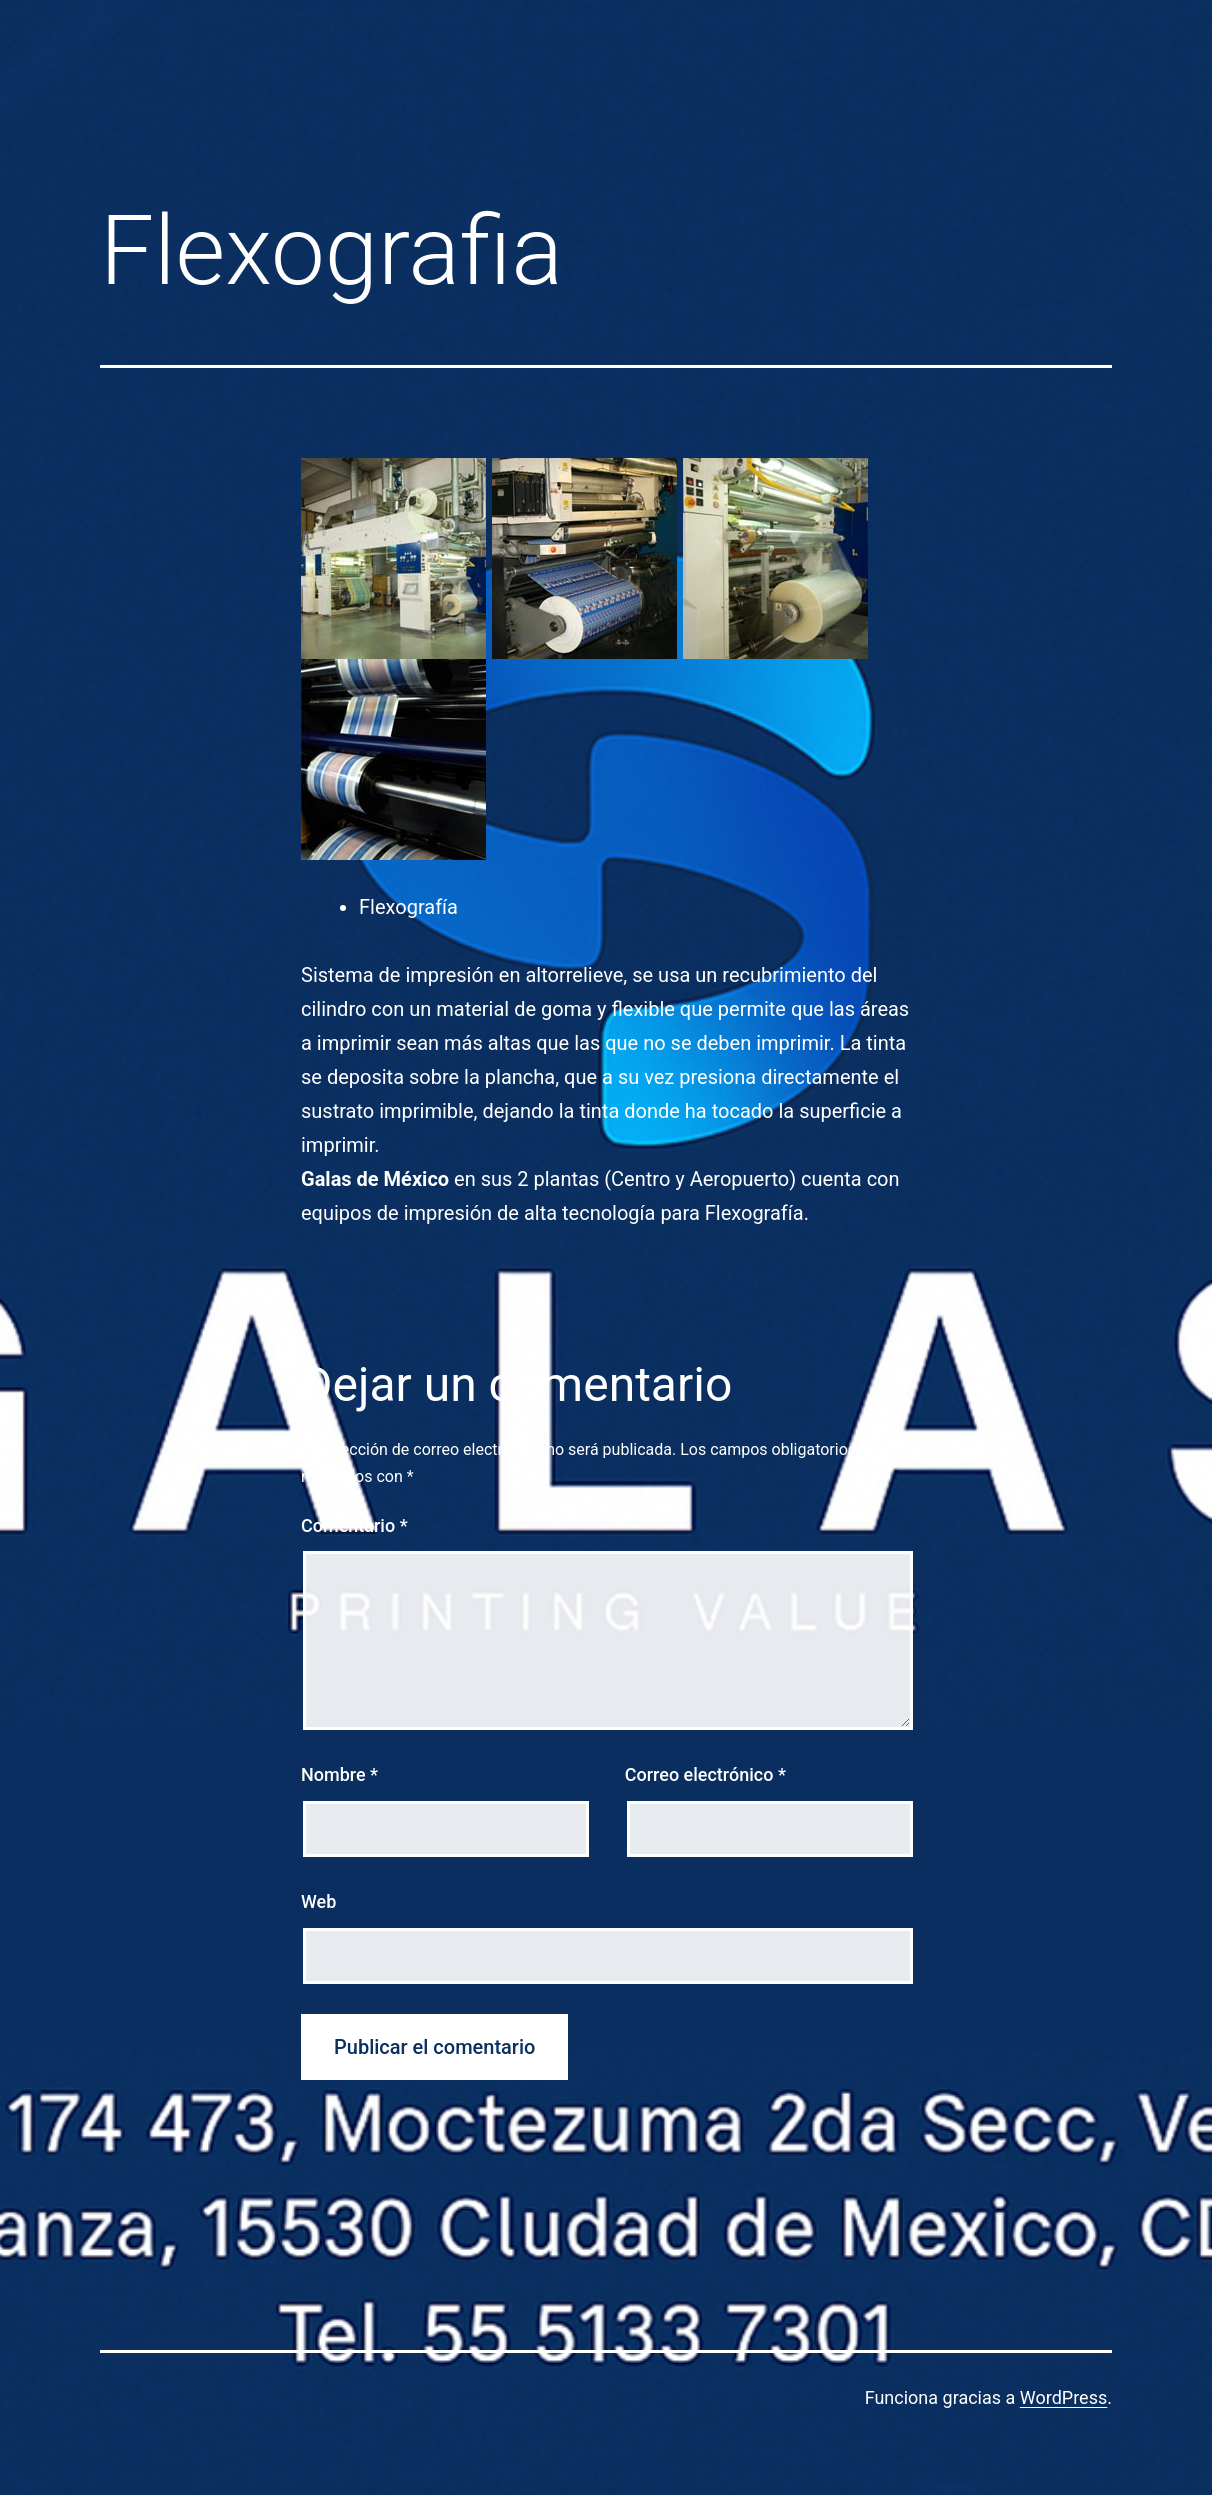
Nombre (339, 1774)
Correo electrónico (705, 1774)
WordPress (1063, 2397)
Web (318, 1901)
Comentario (354, 1525)
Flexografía (408, 907)
